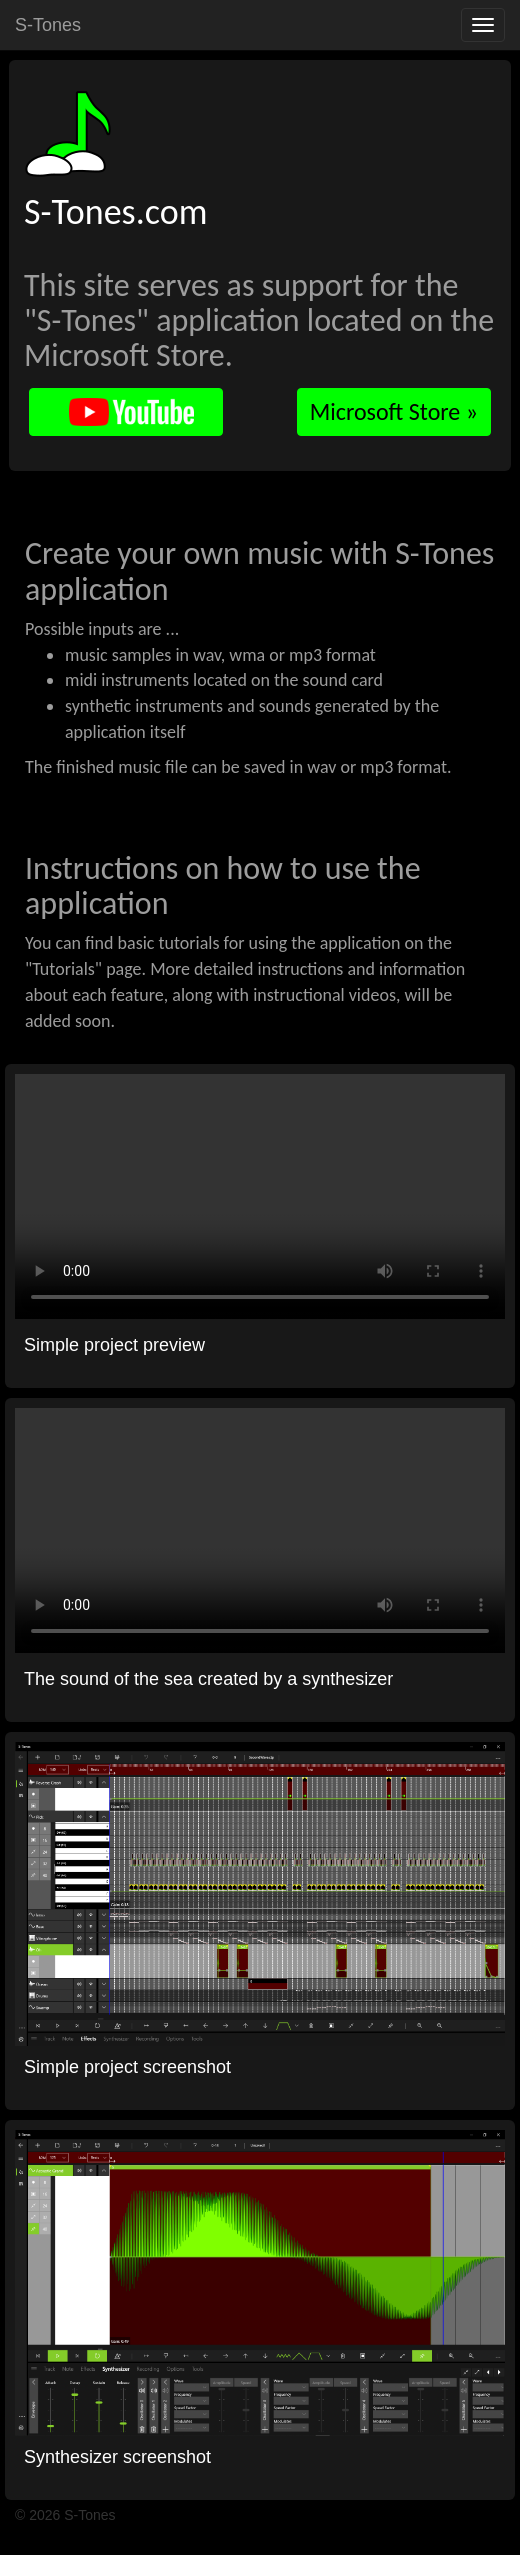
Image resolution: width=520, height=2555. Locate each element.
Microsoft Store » (394, 411)
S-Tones (48, 25)
